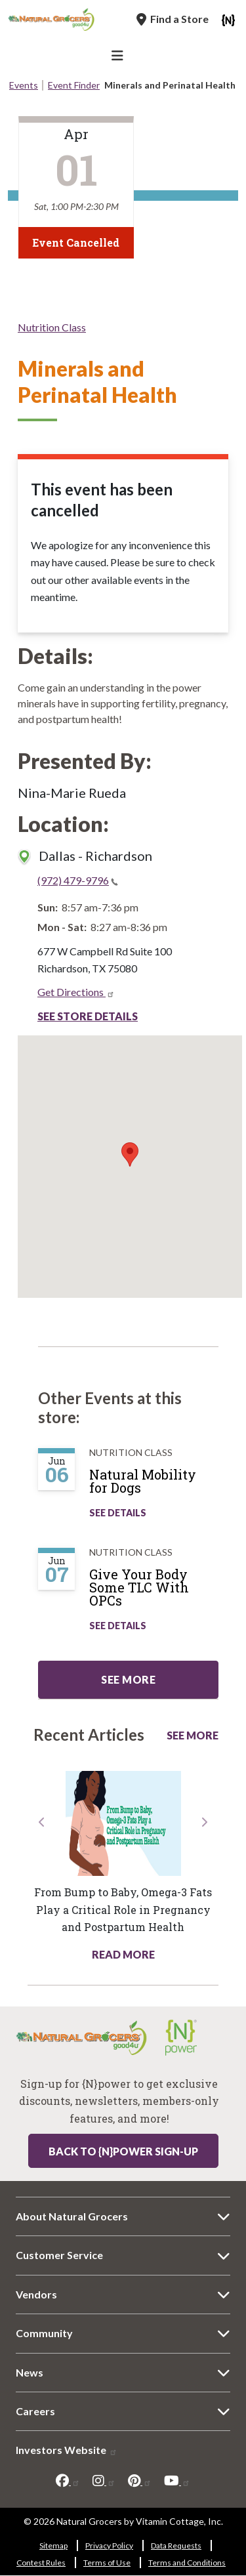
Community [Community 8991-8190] (44, 2333)
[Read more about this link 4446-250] (123, 1823)
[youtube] (177, 2481)
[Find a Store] (172, 19)
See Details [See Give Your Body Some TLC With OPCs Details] (117, 1625)
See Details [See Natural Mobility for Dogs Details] (117, 1512)
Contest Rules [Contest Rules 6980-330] (41, 2562)
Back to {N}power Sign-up (123, 2151)
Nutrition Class (52, 327)
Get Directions (76, 992)
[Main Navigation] (119, 57)
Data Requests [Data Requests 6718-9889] (176, 2545)
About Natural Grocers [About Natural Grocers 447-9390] (72, 2216)
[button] (42, 1888)
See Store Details (87, 1016)
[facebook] (68, 2481)
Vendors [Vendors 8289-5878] (36, 2294)
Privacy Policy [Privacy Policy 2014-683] (109, 2545)
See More (192, 1735)
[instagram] (104, 2481)
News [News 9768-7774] (29, 2372)
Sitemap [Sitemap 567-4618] (53, 2545)
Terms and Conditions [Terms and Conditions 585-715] (187, 2562)
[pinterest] (139, 2481)
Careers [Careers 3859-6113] (35, 2411)
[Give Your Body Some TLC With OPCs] (160, 1592)
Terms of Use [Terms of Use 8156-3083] (107, 2562)
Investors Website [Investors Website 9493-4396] (66, 2449)
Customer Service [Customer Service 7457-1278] (59, 2255)
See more (128, 1679)
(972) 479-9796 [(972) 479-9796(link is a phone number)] (77, 880)
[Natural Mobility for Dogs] (160, 1486)
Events (23, 85)
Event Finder (74, 85)
